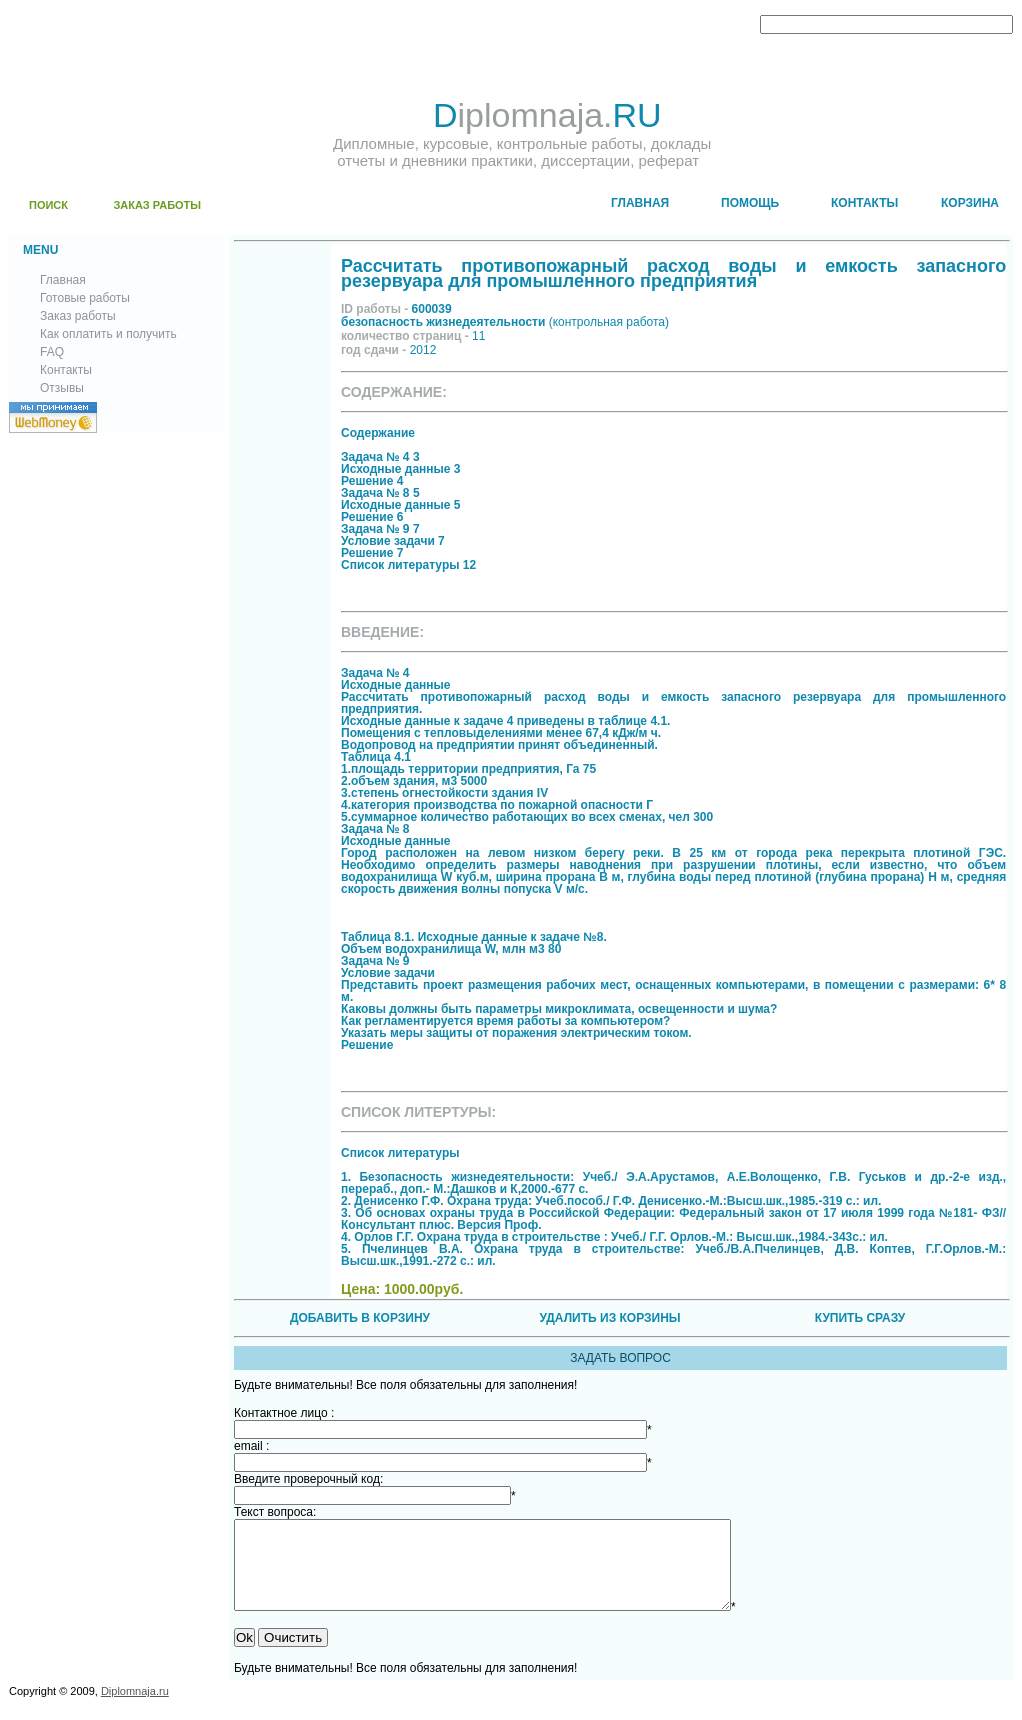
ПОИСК (48, 205)
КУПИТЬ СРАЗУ (860, 1318)
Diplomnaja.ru (135, 1709)
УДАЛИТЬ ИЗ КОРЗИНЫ (609, 1318)
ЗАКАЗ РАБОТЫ (157, 205)
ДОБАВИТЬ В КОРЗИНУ (360, 1318)
